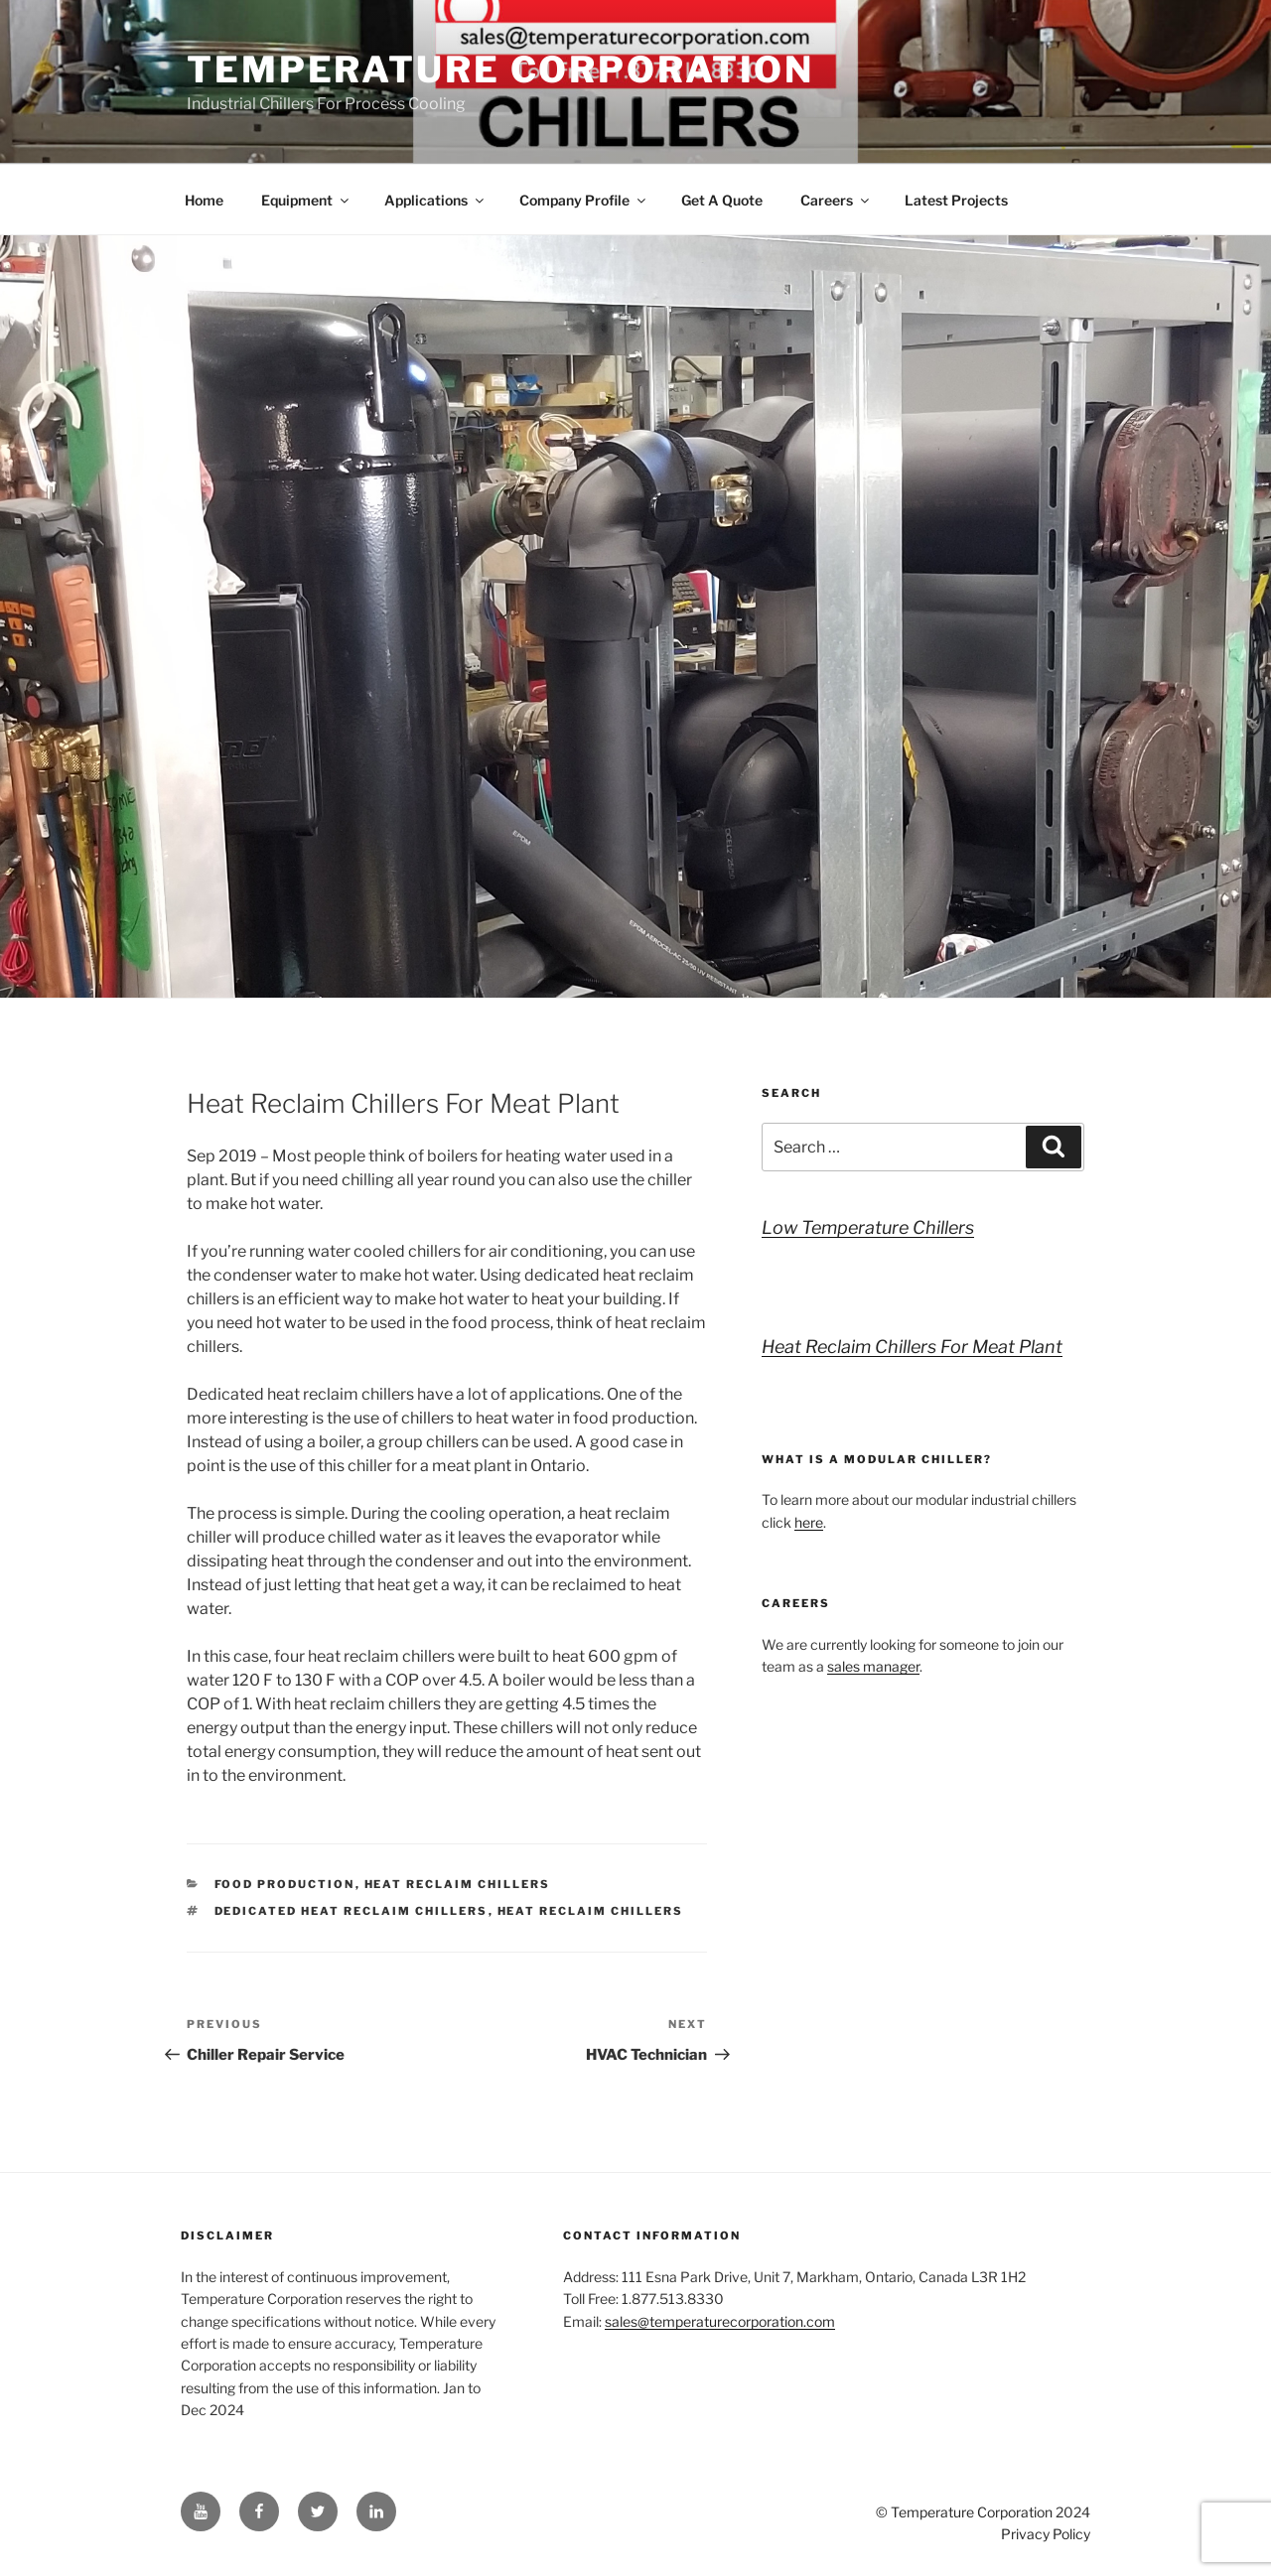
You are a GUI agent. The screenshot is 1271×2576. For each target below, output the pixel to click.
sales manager (873, 1666)
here (808, 1522)
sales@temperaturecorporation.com (720, 2321)
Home (204, 200)
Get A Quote (722, 200)
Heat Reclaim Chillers (457, 1884)
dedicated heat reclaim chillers (351, 1911)
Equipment (306, 200)
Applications (435, 200)
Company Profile (583, 200)
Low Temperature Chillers (868, 1227)
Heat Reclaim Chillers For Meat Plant (912, 1346)
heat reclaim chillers (590, 1911)
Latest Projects (956, 200)
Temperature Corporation (500, 69)
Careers (836, 200)
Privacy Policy (1045, 2533)
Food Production (284, 1884)
